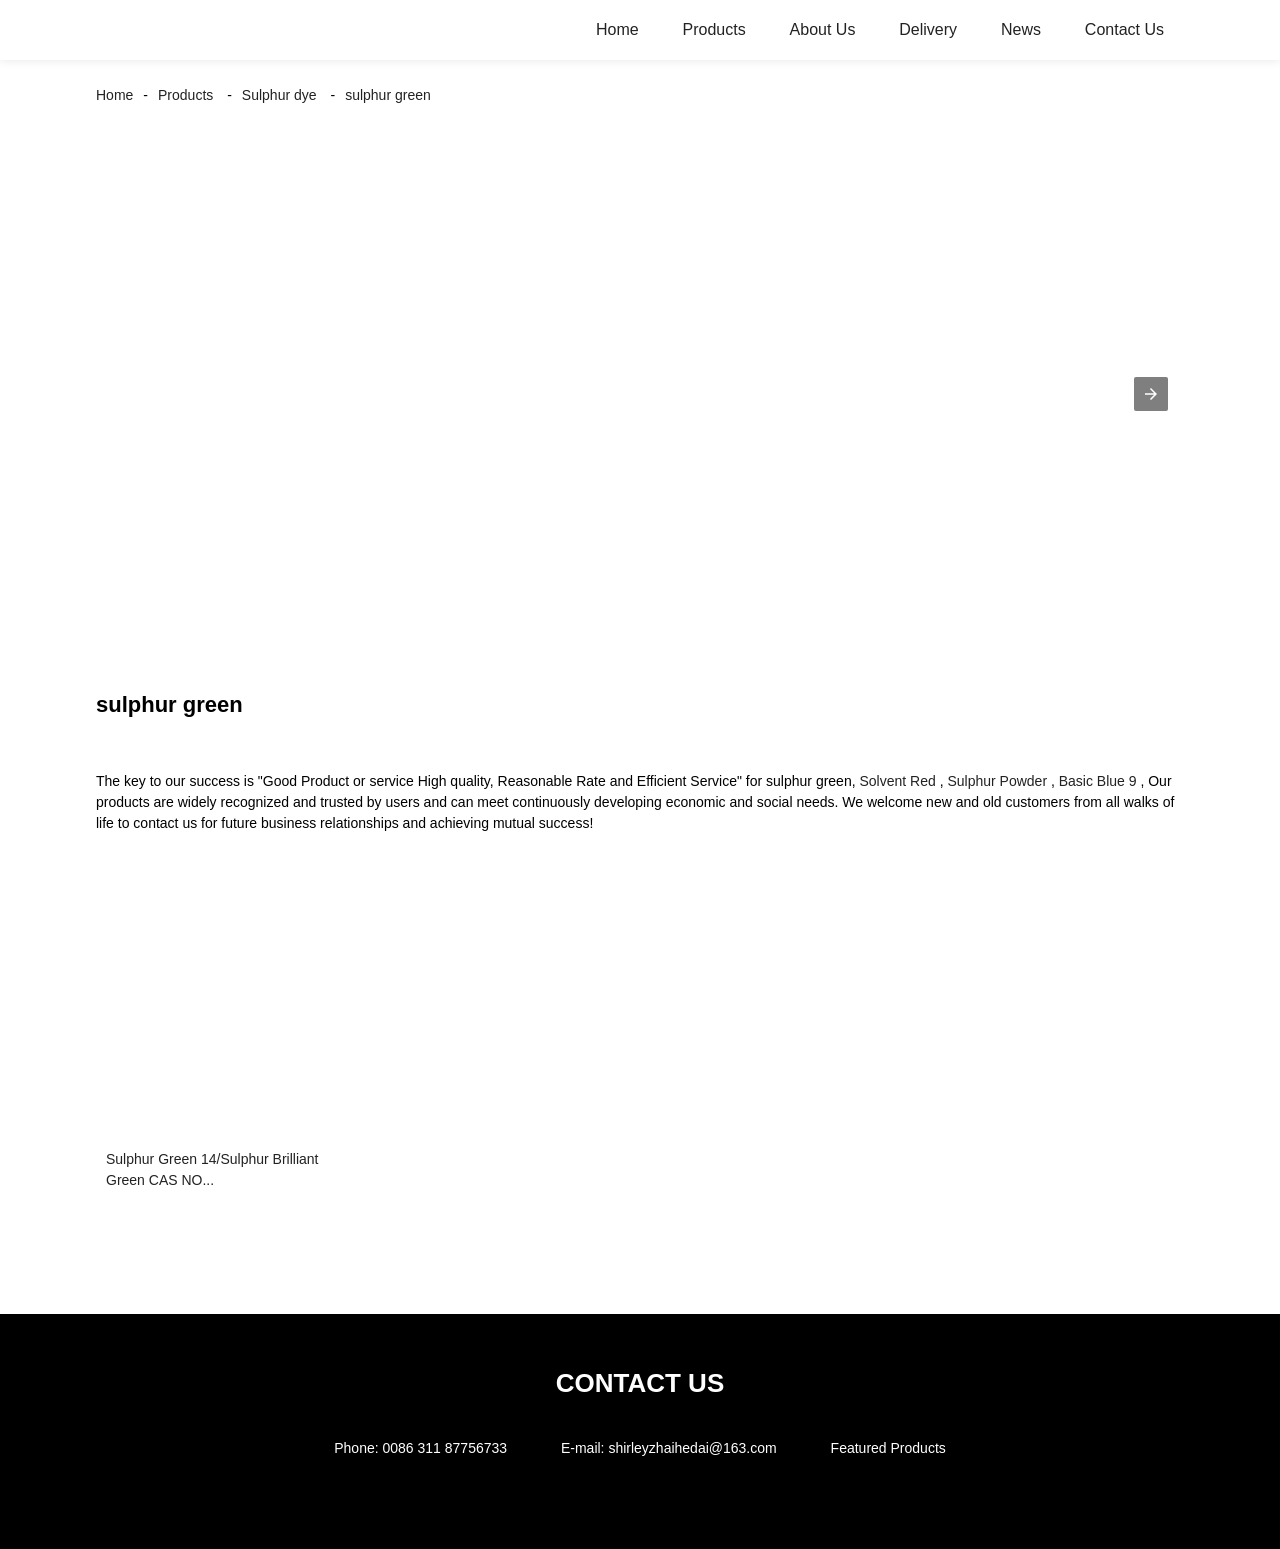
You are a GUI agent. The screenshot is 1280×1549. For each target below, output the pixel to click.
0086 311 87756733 (444, 1448)
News (1021, 29)
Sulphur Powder (997, 781)
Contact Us (1124, 29)
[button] (1151, 394)
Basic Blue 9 (1098, 781)
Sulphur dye (279, 95)
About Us (823, 29)
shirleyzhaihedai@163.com (692, 1448)
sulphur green (388, 95)
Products (714, 29)
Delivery (928, 29)
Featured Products (888, 1448)
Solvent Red (897, 781)
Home (617, 29)
